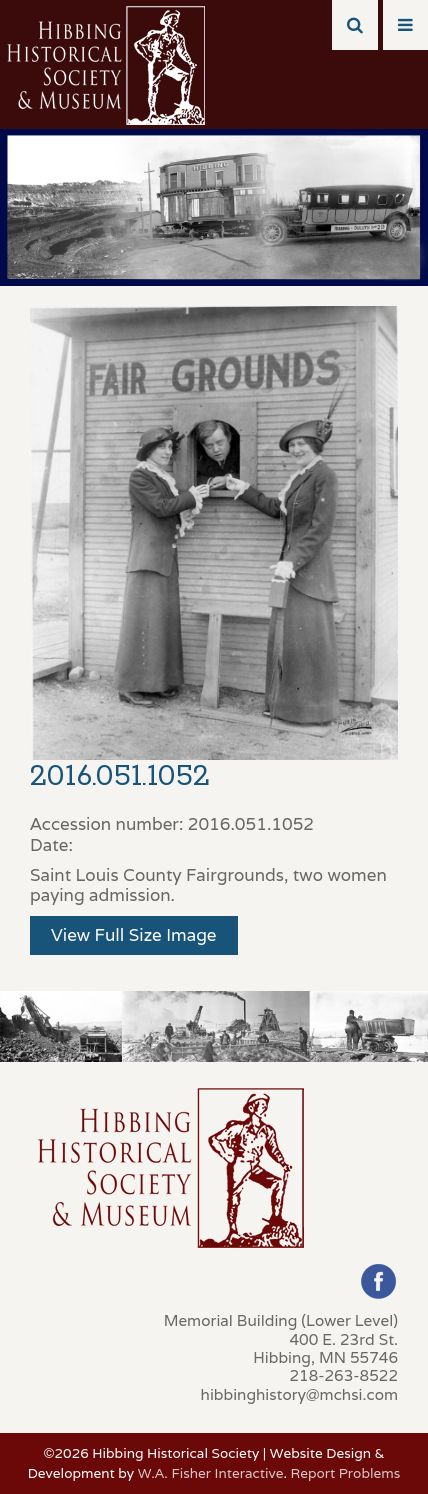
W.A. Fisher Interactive (211, 1473)
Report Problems (345, 1473)
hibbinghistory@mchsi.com (299, 1394)
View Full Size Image (134, 935)
